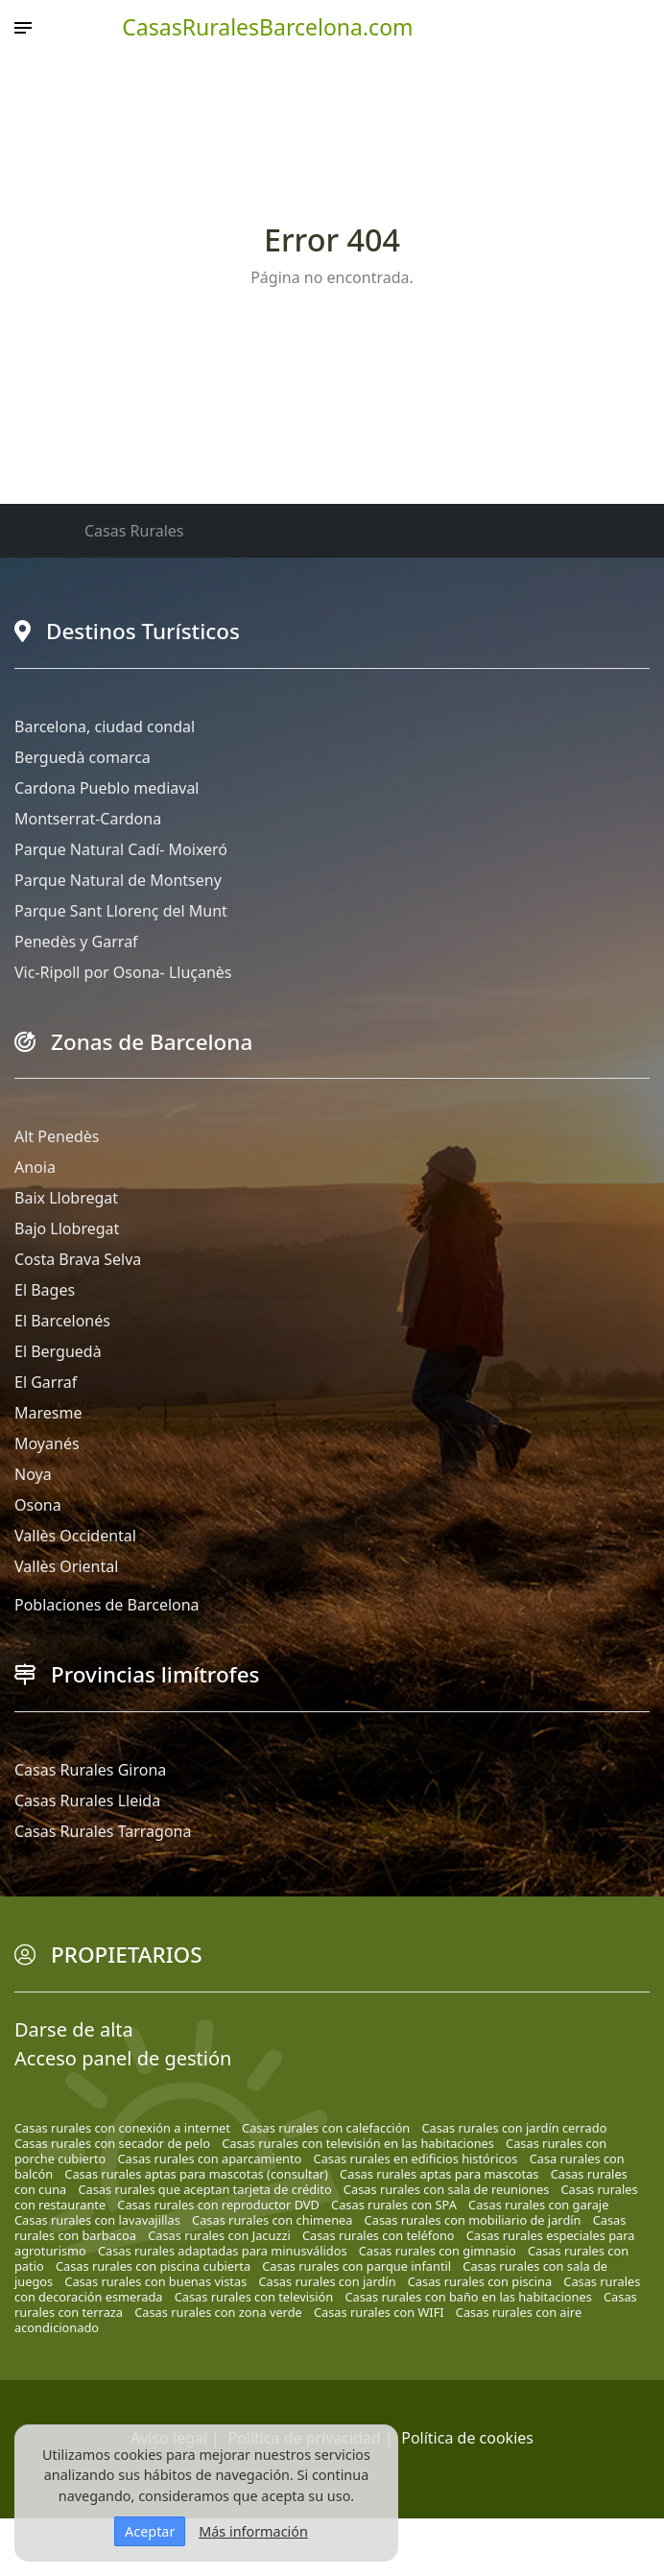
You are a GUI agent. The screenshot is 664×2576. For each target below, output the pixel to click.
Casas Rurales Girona (90, 1769)
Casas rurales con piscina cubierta (153, 2266)
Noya (33, 1474)
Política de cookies (467, 2437)
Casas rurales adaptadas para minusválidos (222, 2250)
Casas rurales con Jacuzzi (219, 2235)
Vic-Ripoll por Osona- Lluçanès (123, 972)
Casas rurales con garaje (538, 2204)
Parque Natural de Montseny (118, 880)
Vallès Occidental (75, 1535)
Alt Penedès (56, 1136)
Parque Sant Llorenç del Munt (120, 910)
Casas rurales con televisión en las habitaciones (358, 2143)
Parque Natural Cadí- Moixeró (120, 849)
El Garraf (45, 1382)
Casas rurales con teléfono (378, 2235)
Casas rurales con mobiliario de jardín (473, 2220)
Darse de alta (73, 2029)
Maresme (48, 1412)
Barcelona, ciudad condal (104, 726)
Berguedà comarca (82, 757)
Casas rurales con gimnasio (437, 2250)
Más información (253, 2531)
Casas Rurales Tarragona (102, 1831)
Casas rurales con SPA (394, 2204)
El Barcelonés (62, 1320)
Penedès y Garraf (76, 941)
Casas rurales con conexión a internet (122, 2127)
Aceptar (150, 2531)
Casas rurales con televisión (254, 2296)
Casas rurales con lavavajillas (97, 2220)
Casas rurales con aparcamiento (210, 2158)
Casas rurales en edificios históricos (416, 2158)
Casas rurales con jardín (326, 2281)
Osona (37, 1504)
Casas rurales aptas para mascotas (439, 2173)
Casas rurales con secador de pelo (112, 2143)
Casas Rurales (133, 530)
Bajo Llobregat (66, 1228)
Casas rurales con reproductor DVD (218, 2204)
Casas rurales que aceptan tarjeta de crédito (204, 2189)
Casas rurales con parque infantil (356, 2266)
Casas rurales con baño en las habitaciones (467, 2296)
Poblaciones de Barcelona (107, 1604)
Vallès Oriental (66, 1566)
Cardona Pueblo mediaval (106, 788)
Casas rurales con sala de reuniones (446, 2189)
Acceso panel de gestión (122, 2058)
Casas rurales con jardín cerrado (513, 2127)
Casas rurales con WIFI (379, 2312)
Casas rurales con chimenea (272, 2220)
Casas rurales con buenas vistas (155, 2281)
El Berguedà (58, 1351)
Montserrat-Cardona (87, 818)
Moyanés (47, 1443)
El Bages (44, 1289)
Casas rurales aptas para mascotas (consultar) (196, 2173)
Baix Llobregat (66, 1197)
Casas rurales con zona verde (218, 2312)
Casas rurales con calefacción (326, 2127)
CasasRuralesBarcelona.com (267, 27)
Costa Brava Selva (77, 1259)
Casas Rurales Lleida (87, 1800)
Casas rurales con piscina (480, 2281)
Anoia (35, 1167)
